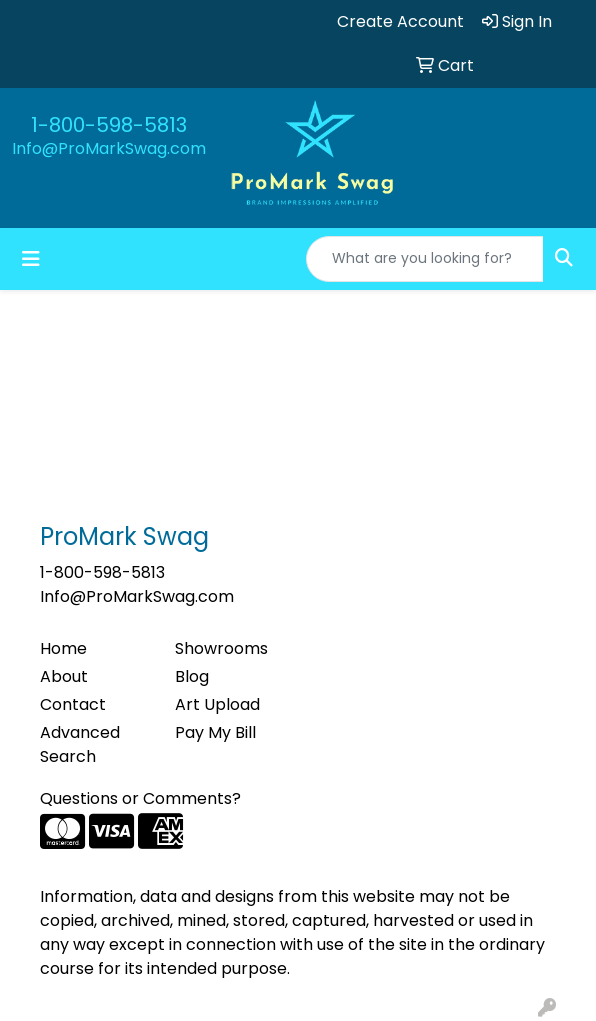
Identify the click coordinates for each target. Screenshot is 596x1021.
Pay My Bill (215, 732)
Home (63, 648)
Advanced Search (80, 744)
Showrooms (221, 648)
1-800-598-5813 (109, 125)
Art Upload (217, 704)
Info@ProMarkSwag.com (109, 148)
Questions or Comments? (140, 798)
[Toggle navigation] (31, 259)
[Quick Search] (425, 259)
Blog (192, 676)
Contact (73, 704)
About (64, 676)
